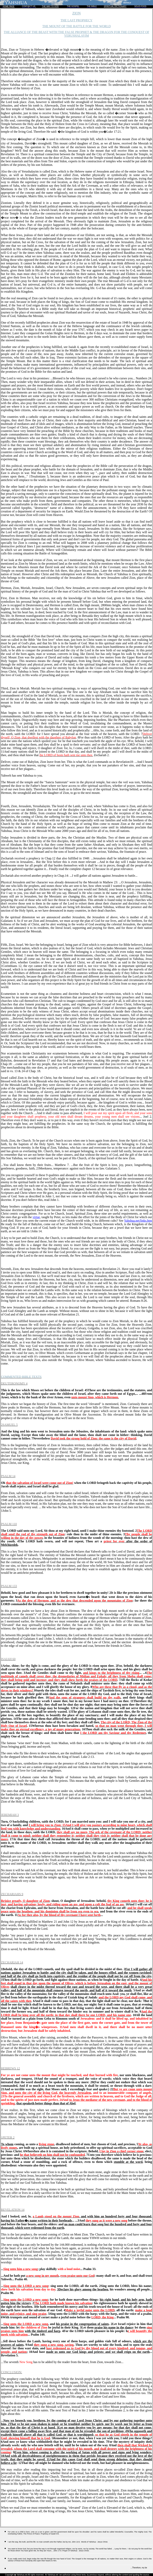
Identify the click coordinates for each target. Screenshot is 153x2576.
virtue (36, 1217)
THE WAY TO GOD (50, 6)
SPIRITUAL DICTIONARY (115, 6)
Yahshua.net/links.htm (138, 1220)
